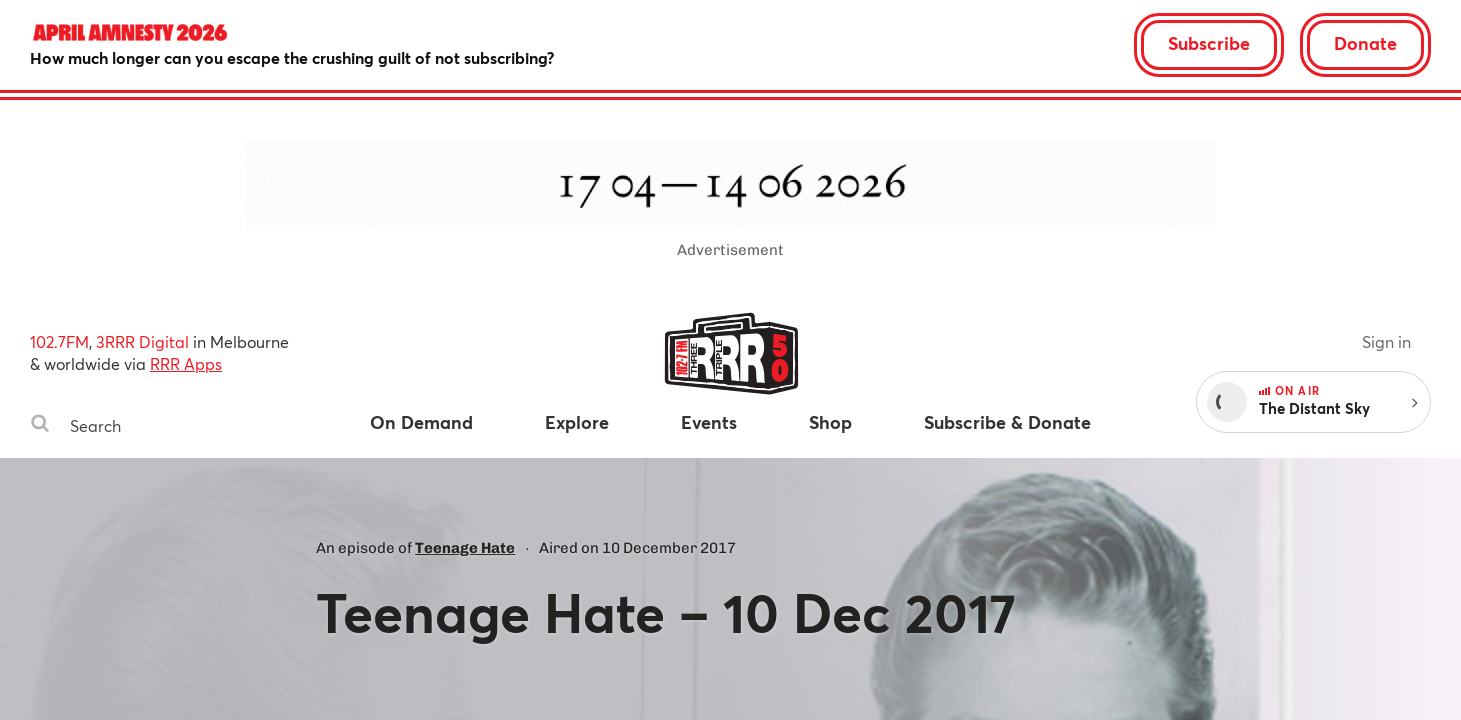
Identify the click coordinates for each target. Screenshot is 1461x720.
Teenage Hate (465, 548)
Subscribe (1209, 43)
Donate (1365, 43)
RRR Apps (186, 363)
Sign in (1386, 341)
